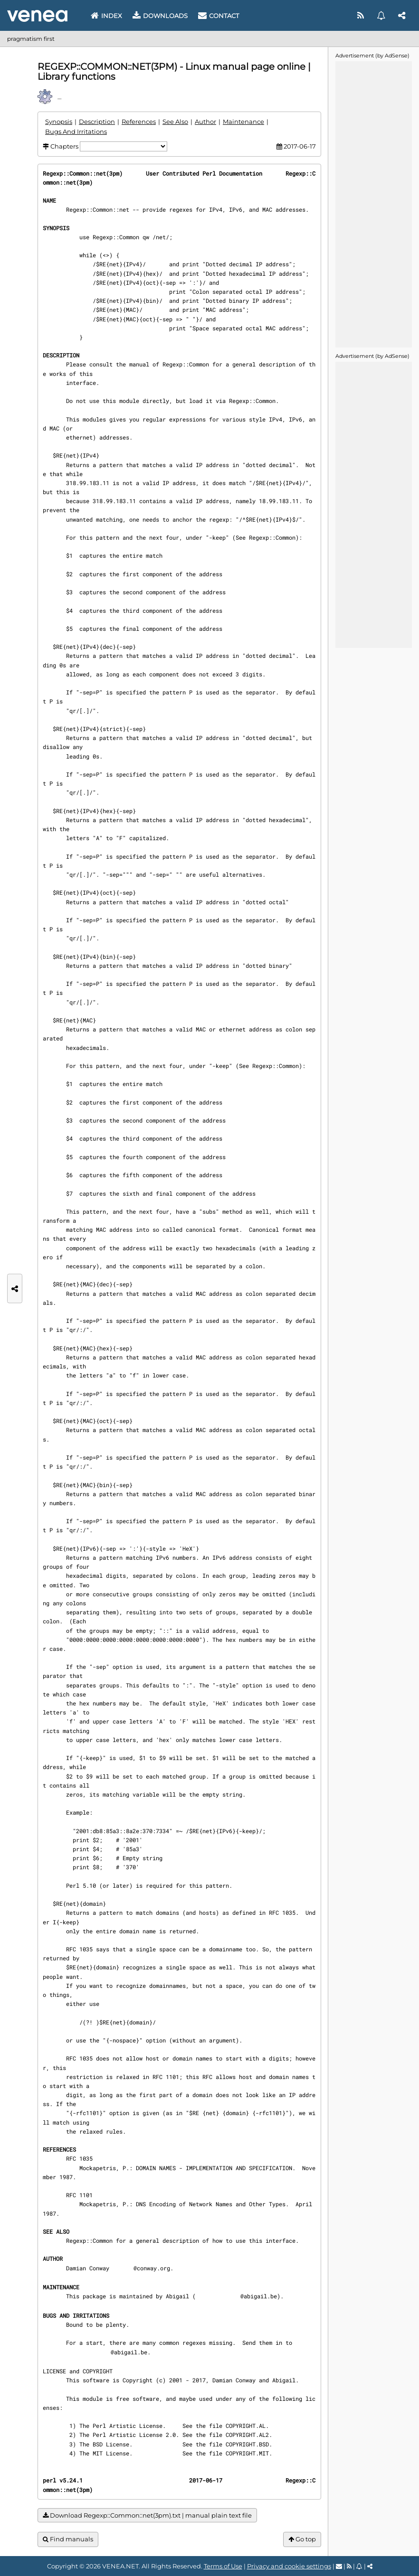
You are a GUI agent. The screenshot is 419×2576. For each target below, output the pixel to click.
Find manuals (68, 2539)
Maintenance (243, 121)
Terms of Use (223, 2566)
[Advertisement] (373, 203)
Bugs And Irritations (76, 131)
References (139, 121)
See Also (175, 121)
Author (205, 121)
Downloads (160, 15)
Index (106, 15)
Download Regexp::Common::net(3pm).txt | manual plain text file (147, 2515)
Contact (218, 15)
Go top (302, 2539)
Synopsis (58, 121)
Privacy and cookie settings (289, 2566)
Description (97, 121)
